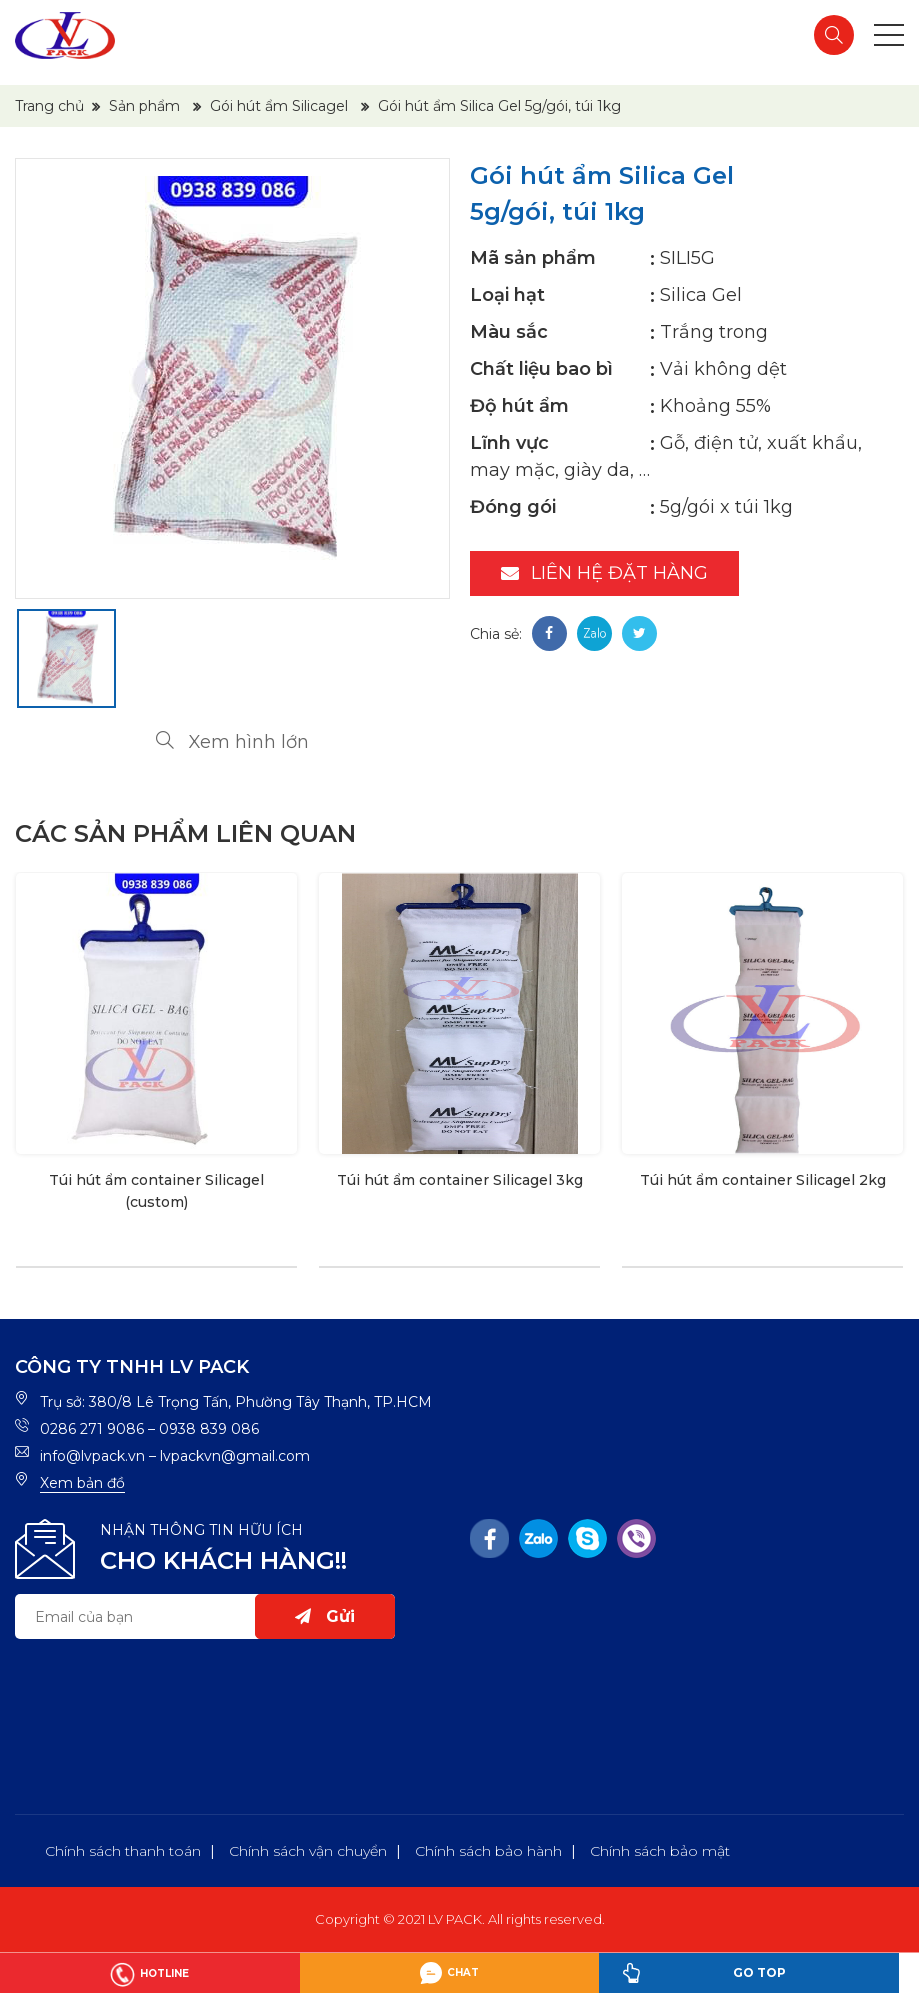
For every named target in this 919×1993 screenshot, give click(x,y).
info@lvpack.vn (92, 1456)
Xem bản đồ (82, 1483)
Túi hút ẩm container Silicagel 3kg (460, 1180)
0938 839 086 (209, 1429)
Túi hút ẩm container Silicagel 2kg (763, 1180)
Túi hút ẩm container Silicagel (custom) (156, 1191)
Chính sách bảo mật (660, 1851)
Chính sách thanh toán (123, 1851)
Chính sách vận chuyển (308, 1851)
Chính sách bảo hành (488, 1851)
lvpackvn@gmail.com (235, 1456)
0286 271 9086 (92, 1429)
